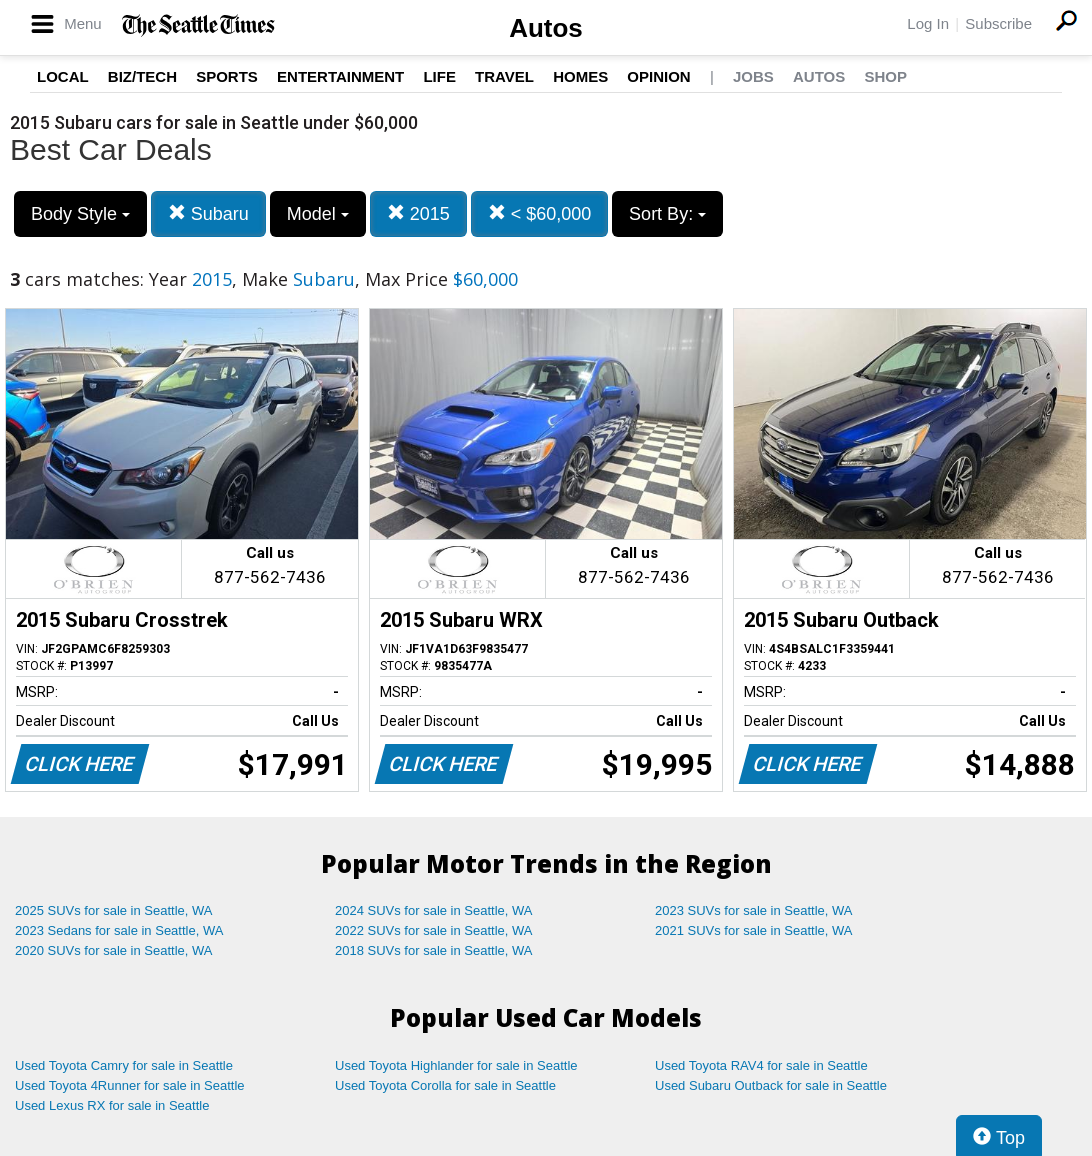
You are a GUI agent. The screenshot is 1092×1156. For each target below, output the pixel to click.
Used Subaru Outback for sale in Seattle (771, 1085)
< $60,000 (540, 213)
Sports (227, 76)
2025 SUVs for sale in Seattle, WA (114, 910)
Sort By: (667, 214)
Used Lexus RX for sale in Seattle (112, 1105)
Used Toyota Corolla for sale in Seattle (445, 1085)
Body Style (80, 214)
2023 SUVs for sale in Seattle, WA (754, 910)
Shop (885, 76)
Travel (504, 76)
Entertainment (340, 76)
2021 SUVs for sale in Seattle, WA (754, 930)
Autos (546, 28)
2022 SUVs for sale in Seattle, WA (434, 930)
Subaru (208, 213)
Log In (928, 23)
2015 (418, 213)
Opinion (658, 76)
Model (318, 214)
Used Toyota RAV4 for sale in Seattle (761, 1065)
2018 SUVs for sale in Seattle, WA (434, 950)
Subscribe (998, 23)
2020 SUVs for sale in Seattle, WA (114, 950)
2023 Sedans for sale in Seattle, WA (119, 930)
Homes (580, 76)
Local (63, 76)
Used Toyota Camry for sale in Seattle (124, 1065)
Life (439, 76)
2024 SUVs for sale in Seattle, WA (434, 910)
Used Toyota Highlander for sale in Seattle (456, 1065)
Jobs (753, 76)
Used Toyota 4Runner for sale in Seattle (130, 1085)
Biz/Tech (142, 76)
